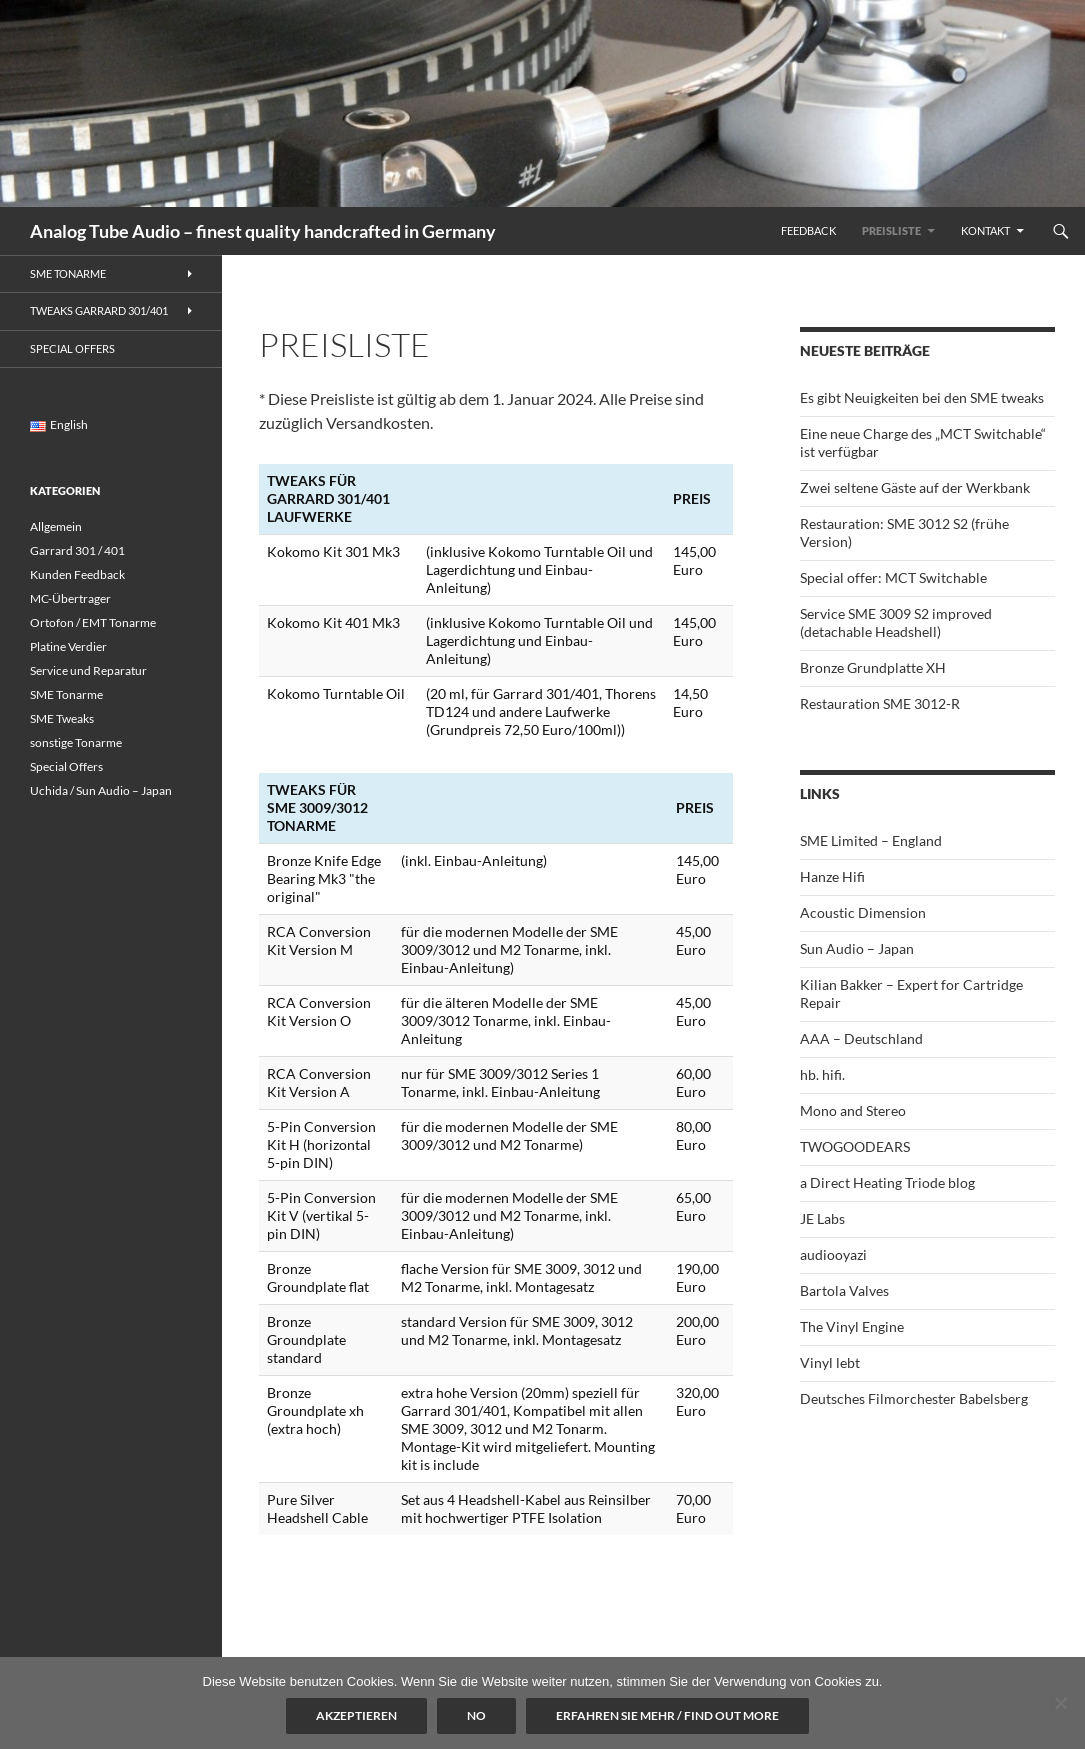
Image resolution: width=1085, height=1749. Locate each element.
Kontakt (985, 230)
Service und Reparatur (88, 670)
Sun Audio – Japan (857, 948)
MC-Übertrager (70, 598)
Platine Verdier (68, 646)
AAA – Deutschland (861, 1038)
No (476, 1715)
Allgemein (56, 526)
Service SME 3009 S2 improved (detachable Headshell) (896, 622)
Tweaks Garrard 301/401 (99, 310)
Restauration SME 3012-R (880, 703)
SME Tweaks (62, 718)
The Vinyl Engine (852, 1326)
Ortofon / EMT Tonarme (93, 622)
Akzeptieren (356, 1715)
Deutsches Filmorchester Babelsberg (914, 1398)
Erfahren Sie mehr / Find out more (667, 1715)
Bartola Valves (844, 1290)
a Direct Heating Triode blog (887, 1182)
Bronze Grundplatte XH (873, 667)
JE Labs (822, 1218)
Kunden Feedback (77, 574)
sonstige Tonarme (76, 742)
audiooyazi (833, 1254)
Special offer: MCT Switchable (893, 577)
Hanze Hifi (832, 876)
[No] (1060, 1703)
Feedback (808, 230)
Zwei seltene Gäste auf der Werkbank (915, 487)
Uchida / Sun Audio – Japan (101, 790)
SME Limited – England (871, 840)
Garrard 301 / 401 (77, 550)
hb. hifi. (822, 1074)
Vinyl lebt (830, 1362)
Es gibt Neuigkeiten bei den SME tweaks (922, 397)
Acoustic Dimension (863, 912)
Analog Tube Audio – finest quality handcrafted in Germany (263, 231)
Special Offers (72, 348)
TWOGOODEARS (855, 1146)
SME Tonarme (68, 273)
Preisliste (891, 230)
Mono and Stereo (853, 1110)
